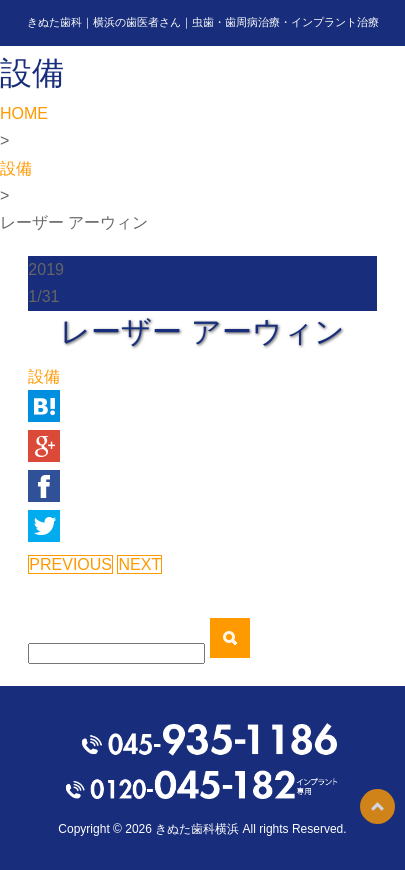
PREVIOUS (70, 564)
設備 (16, 168)
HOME (24, 113)
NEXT (139, 564)
